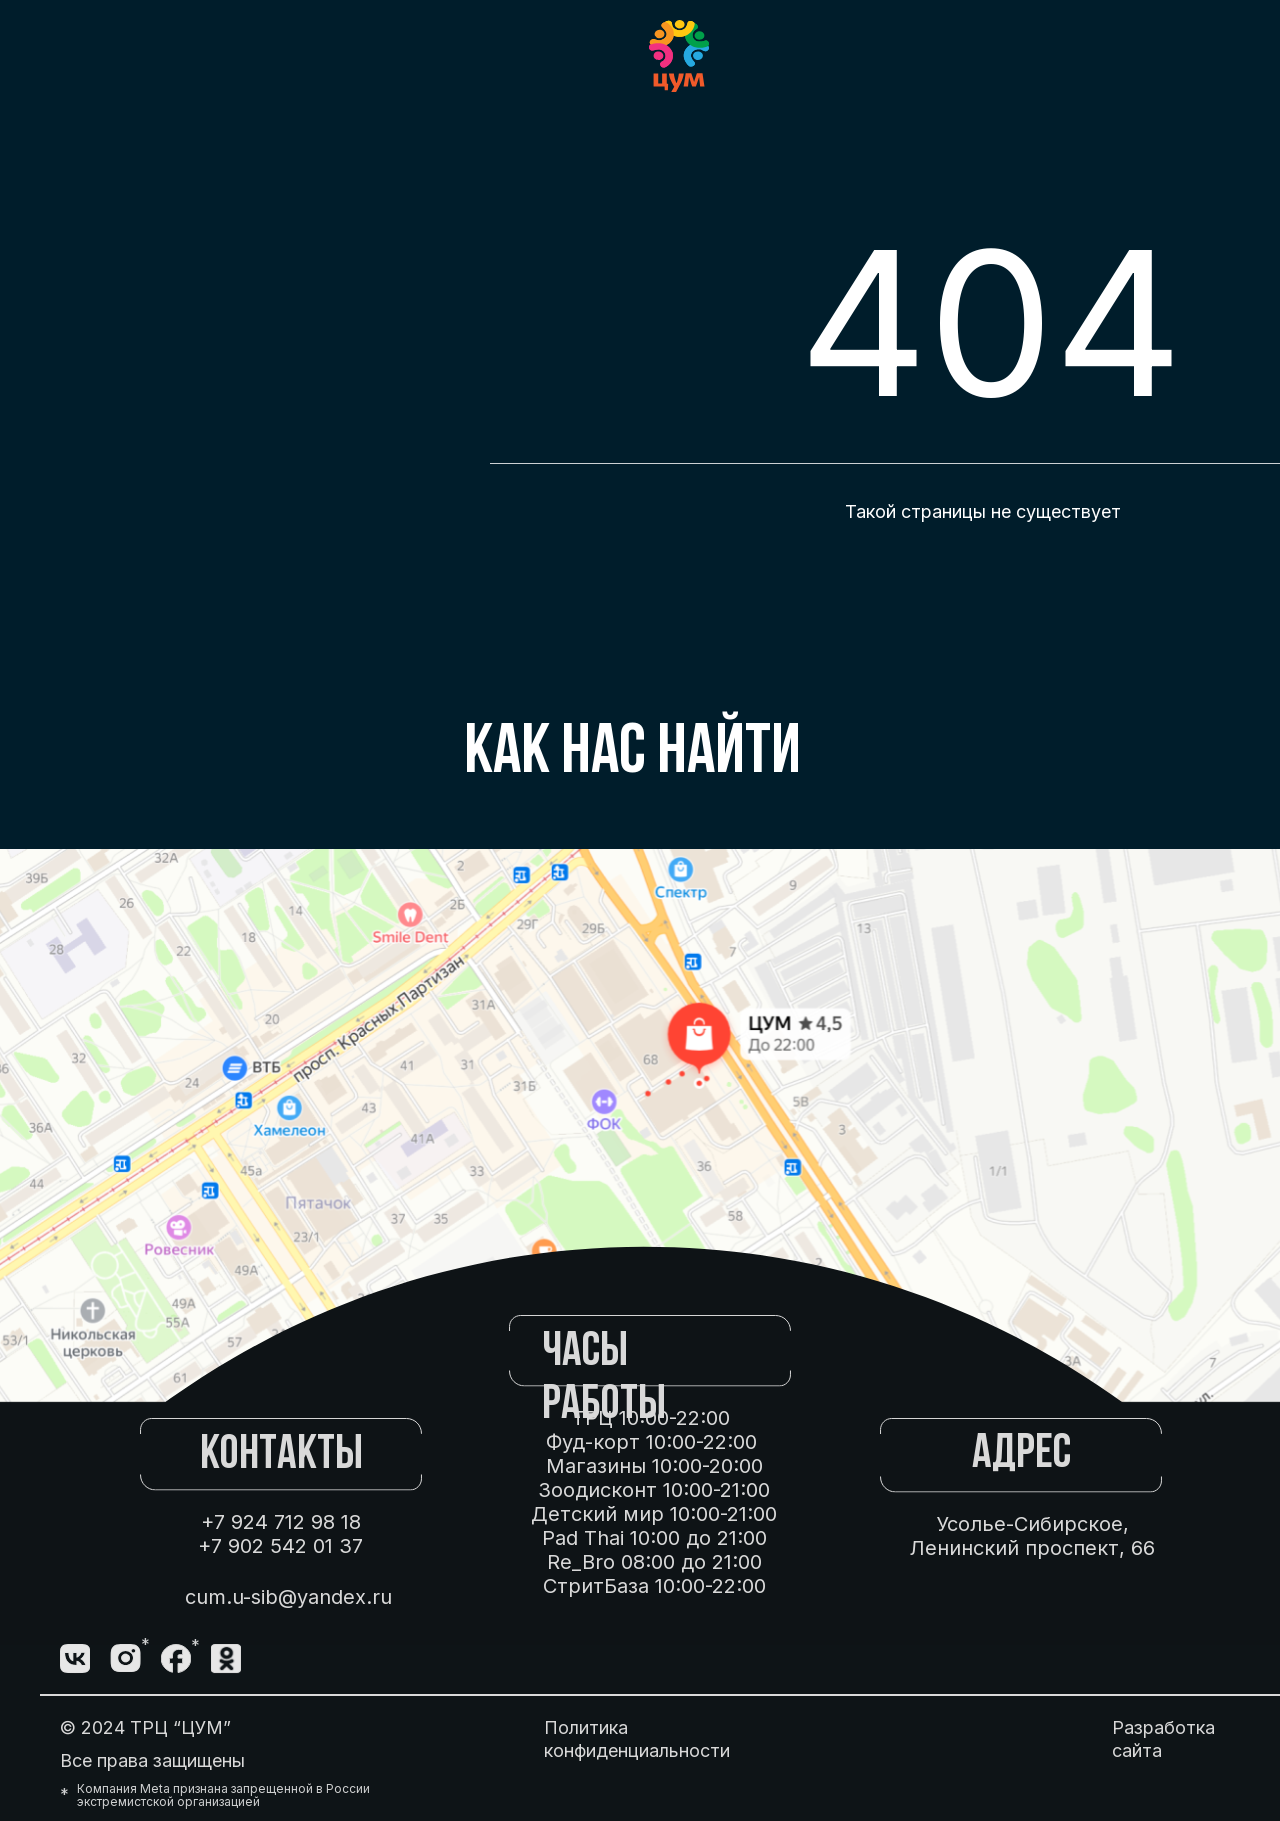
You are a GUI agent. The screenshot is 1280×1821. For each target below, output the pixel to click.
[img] (226, 1659)
